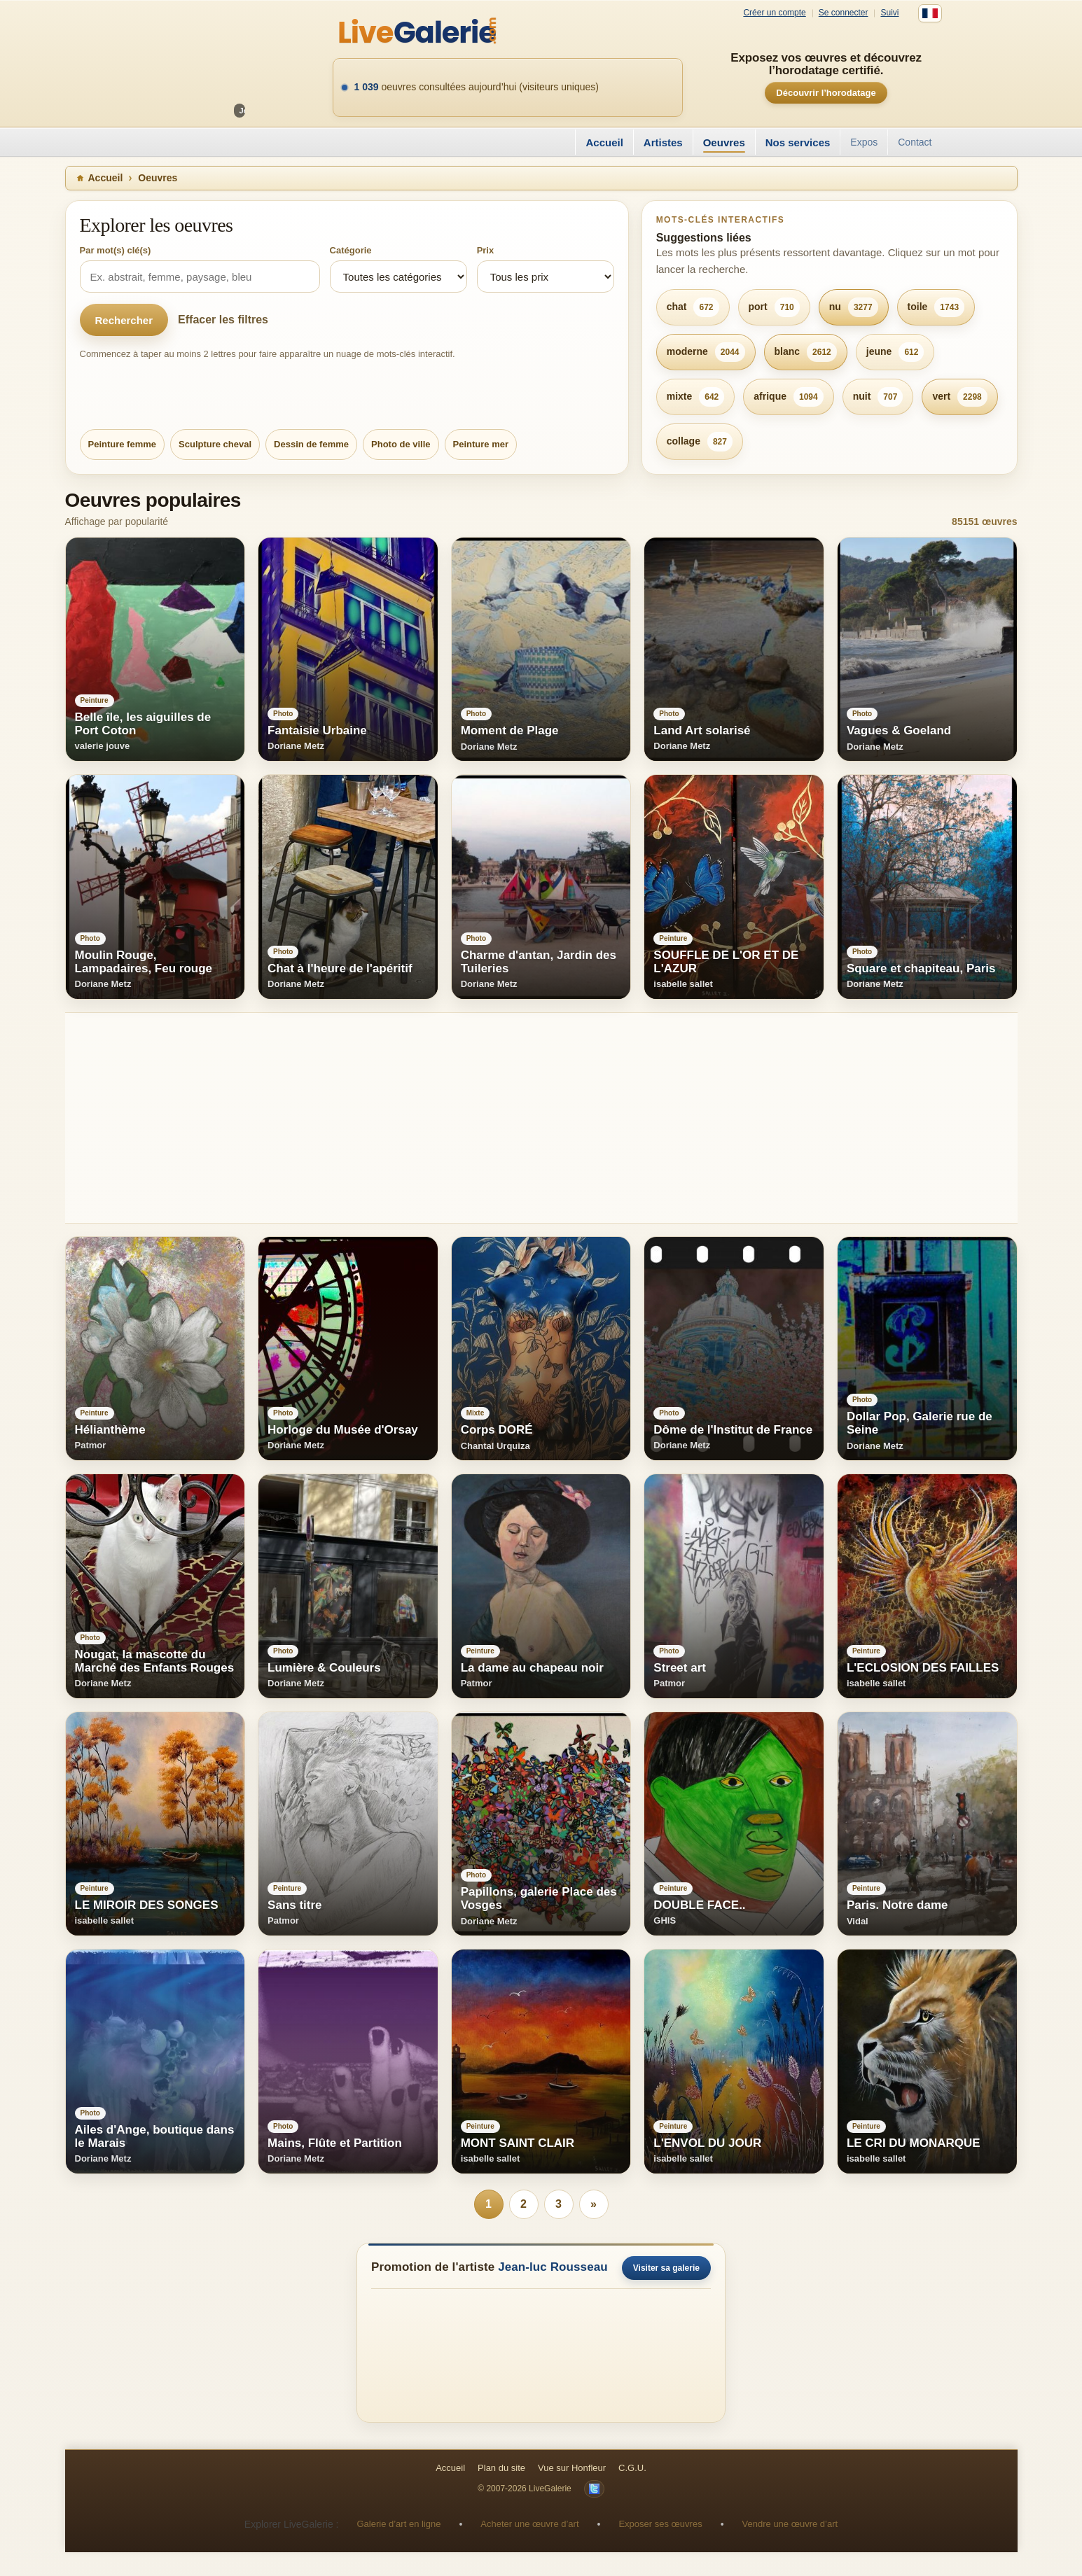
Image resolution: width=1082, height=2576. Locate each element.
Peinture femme (122, 444)
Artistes (663, 142)
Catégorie (351, 250)
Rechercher (124, 320)
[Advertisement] (485, 1118)
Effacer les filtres (223, 320)
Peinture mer (480, 444)
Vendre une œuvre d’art (790, 2524)
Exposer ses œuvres (660, 2524)
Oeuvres (724, 142)
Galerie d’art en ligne (398, 2524)
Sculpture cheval (215, 444)
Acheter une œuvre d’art (529, 2524)
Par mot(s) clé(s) (115, 250)
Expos (864, 142)
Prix (485, 250)
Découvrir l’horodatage (825, 93)
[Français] (930, 13)
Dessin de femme (311, 444)
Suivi (889, 13)
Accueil (604, 142)
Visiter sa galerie (666, 2268)
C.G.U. (632, 2468)
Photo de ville (401, 444)
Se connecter (843, 13)
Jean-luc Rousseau (553, 2267)
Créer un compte (774, 13)
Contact (914, 142)
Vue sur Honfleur (572, 2468)
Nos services (798, 142)
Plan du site (501, 2468)
